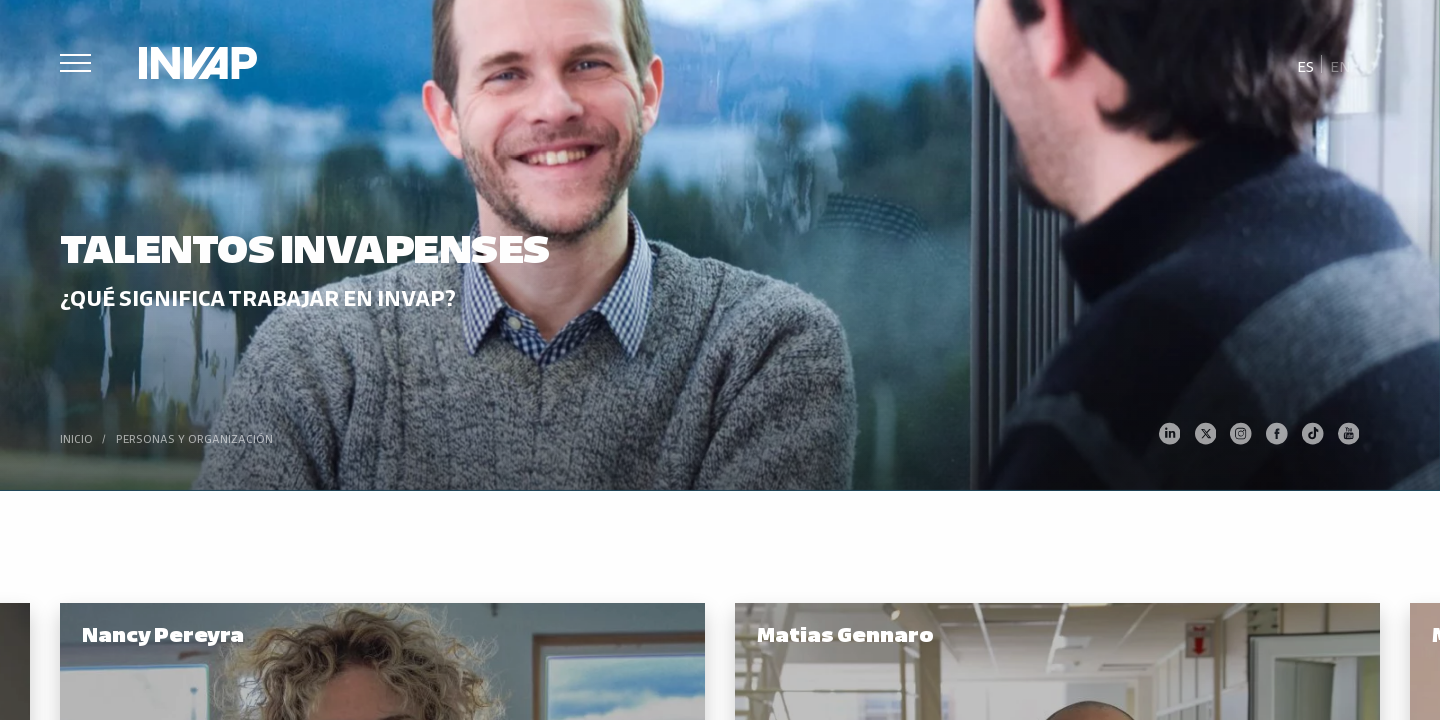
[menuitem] (1306, 65)
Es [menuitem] (1305, 65)
